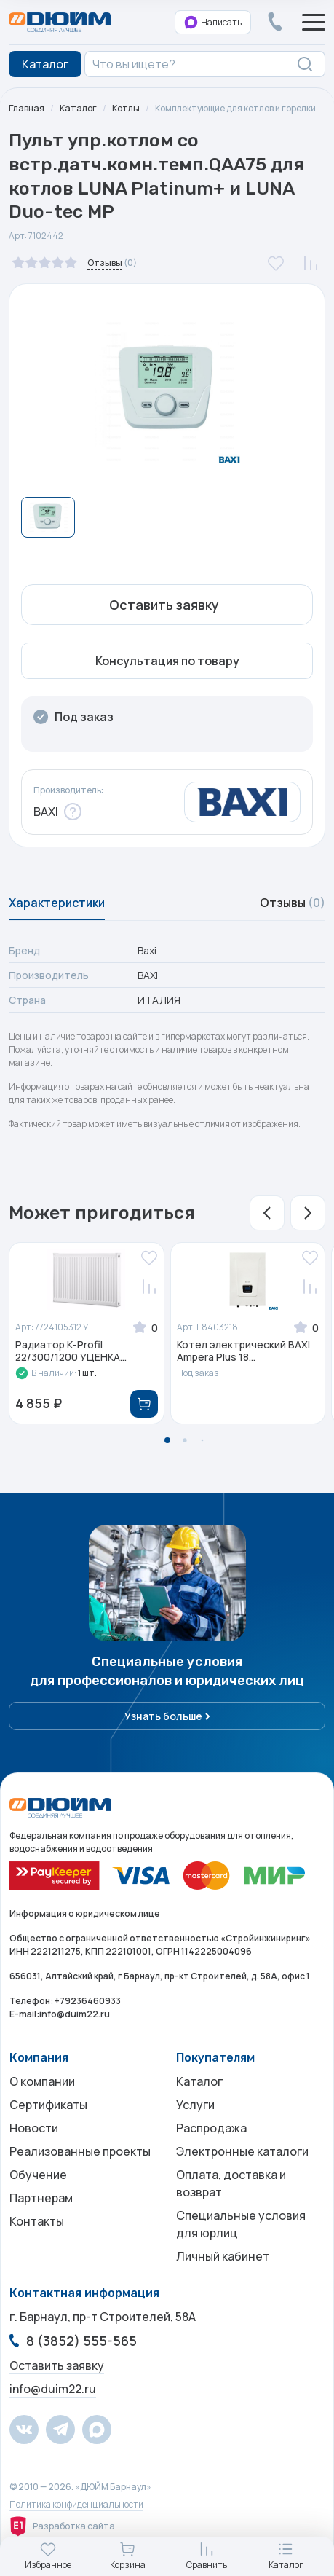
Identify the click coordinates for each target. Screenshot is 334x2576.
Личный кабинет (222, 2256)
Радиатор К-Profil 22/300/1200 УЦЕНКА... (71, 1351)
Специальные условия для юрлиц (241, 2224)
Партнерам (41, 2198)
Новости (33, 2128)
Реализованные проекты (80, 2151)
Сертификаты (48, 2105)
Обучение (38, 2175)
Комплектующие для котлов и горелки (235, 108)
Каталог (78, 108)
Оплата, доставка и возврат (231, 2183)
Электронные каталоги (242, 2151)
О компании (42, 2081)
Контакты (36, 2221)
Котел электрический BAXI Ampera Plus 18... (243, 1351)
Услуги (195, 2105)
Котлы (126, 108)
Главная (26, 108)
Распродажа (211, 2128)
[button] (267, 1212)
